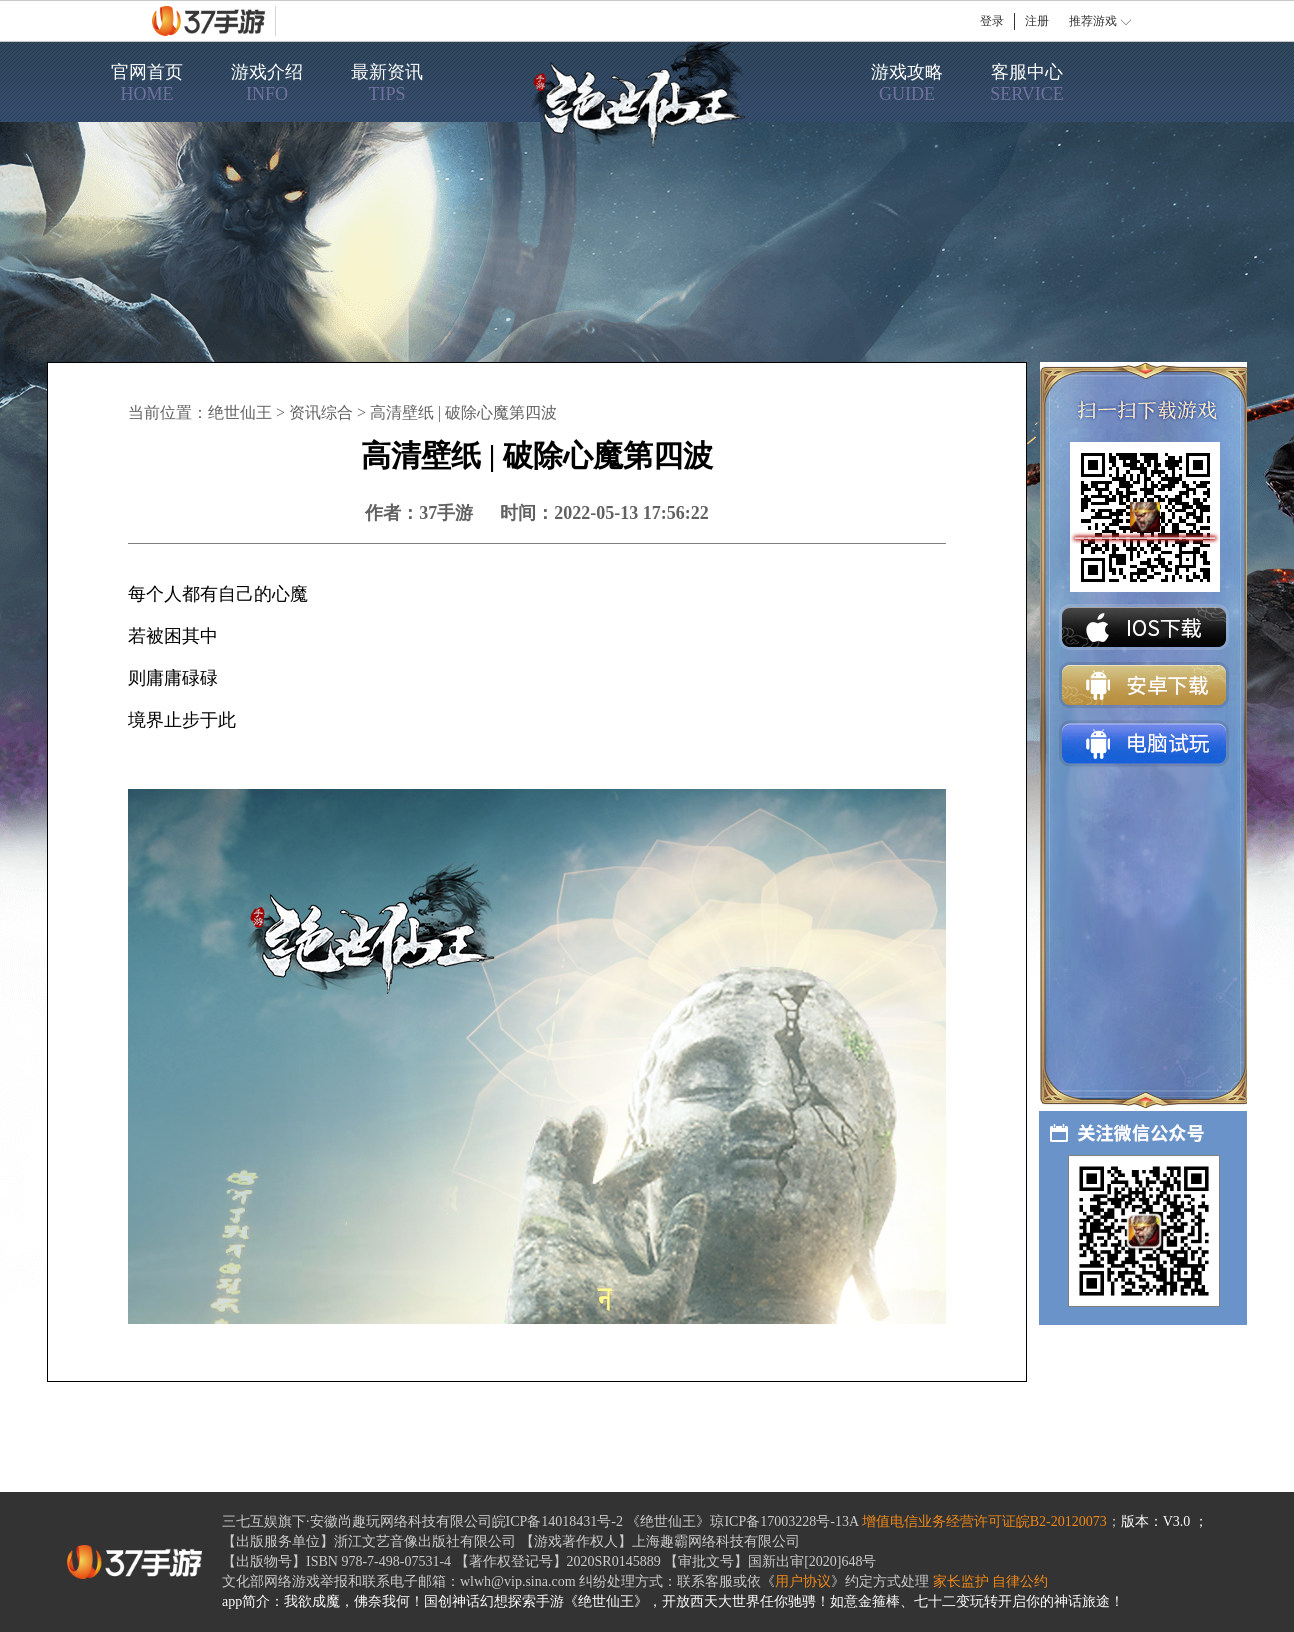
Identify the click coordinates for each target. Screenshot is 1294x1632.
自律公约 (1020, 1581)
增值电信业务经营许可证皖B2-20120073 (984, 1521)
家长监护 (961, 1581)
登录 (992, 21)
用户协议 (803, 1581)
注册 (1037, 21)
